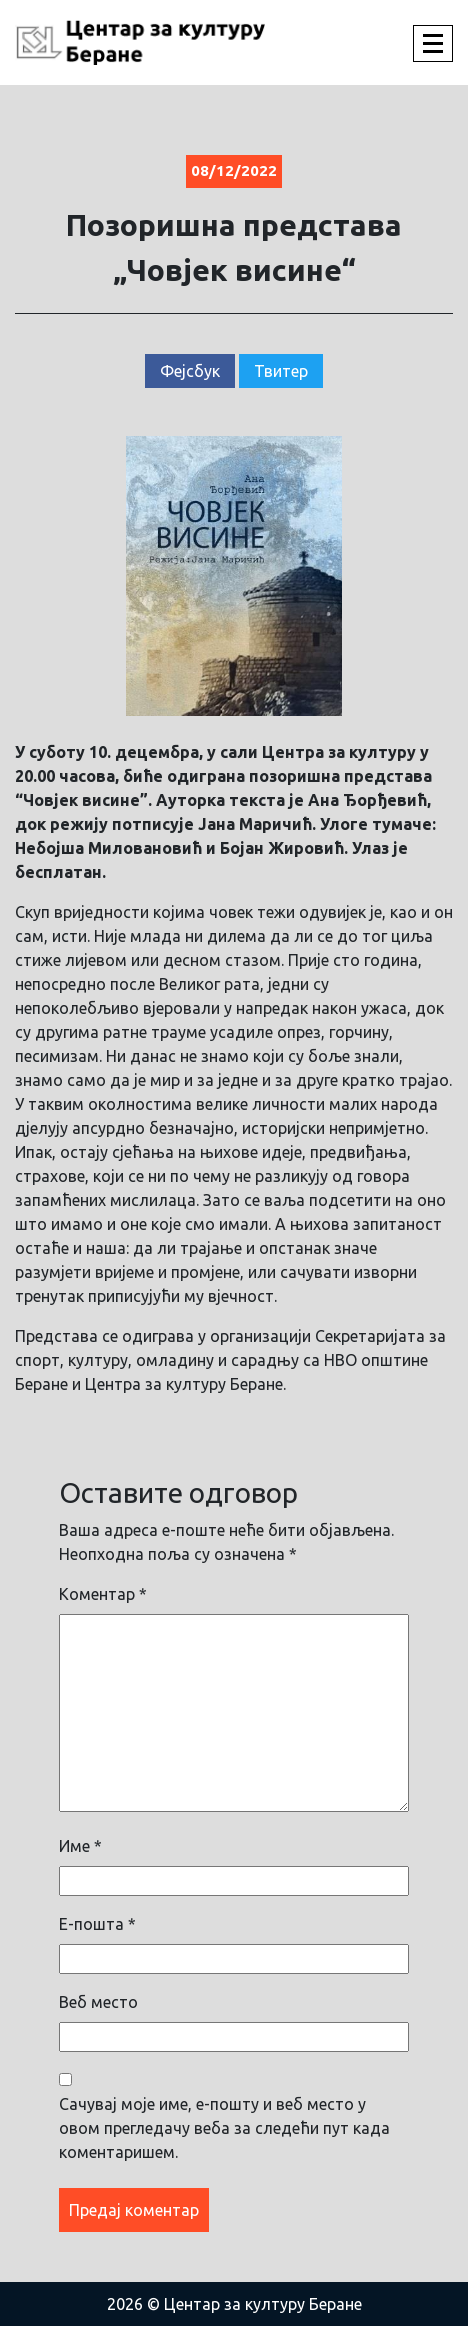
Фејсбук (190, 371)
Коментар (103, 1594)
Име (80, 1846)
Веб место (98, 2002)
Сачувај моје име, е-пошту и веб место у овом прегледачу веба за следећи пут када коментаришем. (224, 2128)
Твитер (281, 371)
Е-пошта (97, 1924)
